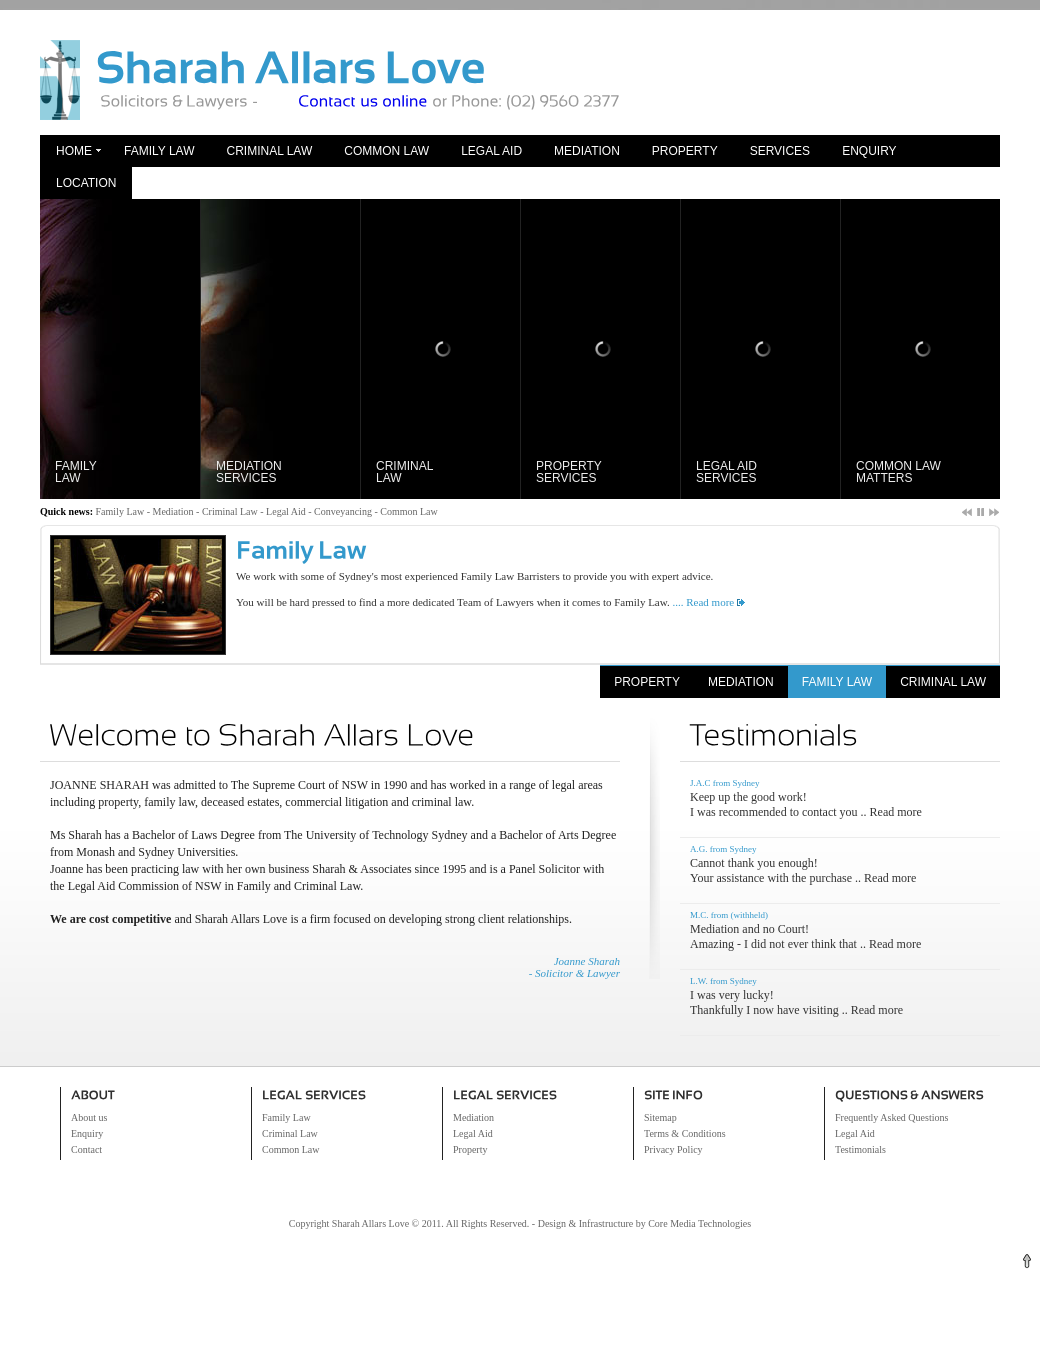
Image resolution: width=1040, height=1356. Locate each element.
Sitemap (660, 1117)
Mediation (587, 151)
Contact (86, 1149)
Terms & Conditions (685, 1133)
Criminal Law (269, 151)
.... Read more (702, 602)
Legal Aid (491, 151)
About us (89, 1117)
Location (86, 183)
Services (780, 151)
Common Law (386, 151)
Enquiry (869, 151)
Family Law (159, 151)
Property (685, 151)
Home (74, 151)
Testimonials (860, 1149)
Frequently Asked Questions (891, 1117)
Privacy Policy (673, 1149)
